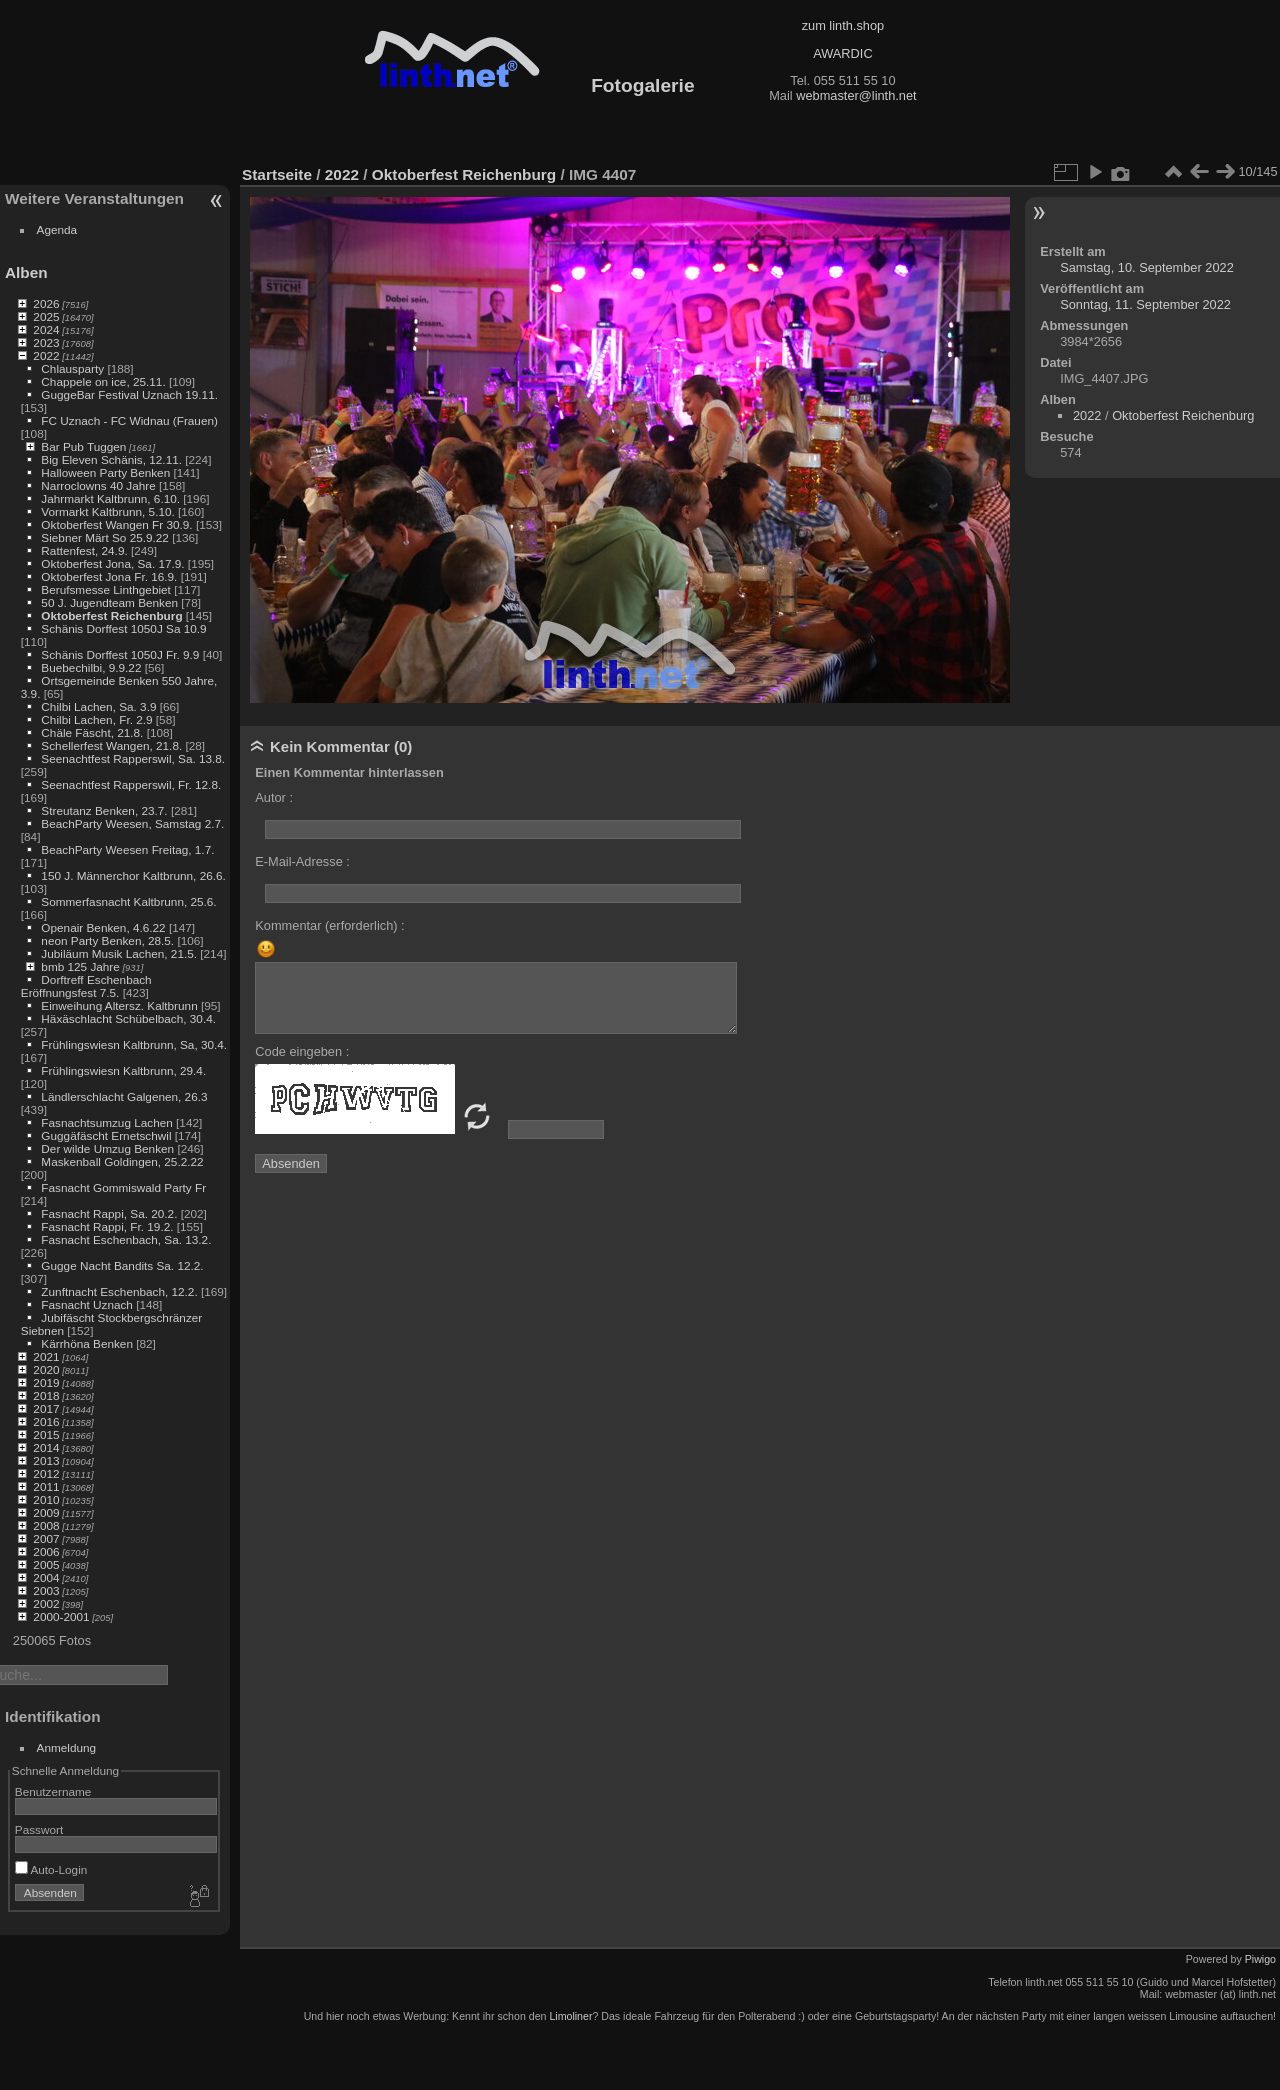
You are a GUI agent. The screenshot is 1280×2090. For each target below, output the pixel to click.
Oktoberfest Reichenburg (111, 615)
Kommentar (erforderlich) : (329, 925)
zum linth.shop (843, 25)
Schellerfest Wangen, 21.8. (111, 745)
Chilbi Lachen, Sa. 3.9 (98, 706)
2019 (46, 1382)
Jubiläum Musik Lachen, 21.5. (119, 953)
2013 (46, 1460)
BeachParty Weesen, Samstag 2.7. (132, 823)
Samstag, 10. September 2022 (1147, 267)
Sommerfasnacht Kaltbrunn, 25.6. (128, 901)
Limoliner (570, 2016)
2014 (46, 1447)
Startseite (277, 174)
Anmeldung (67, 1747)
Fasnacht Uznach (87, 1304)
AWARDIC (842, 53)
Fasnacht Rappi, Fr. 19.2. (107, 1226)
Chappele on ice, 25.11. (103, 381)
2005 (46, 1564)
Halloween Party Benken (105, 472)
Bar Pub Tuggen (83, 446)
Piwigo (1260, 1959)
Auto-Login (51, 1869)
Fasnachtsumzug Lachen (106, 1122)
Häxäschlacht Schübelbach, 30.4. (128, 1018)
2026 (46, 303)
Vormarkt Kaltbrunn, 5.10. (107, 511)
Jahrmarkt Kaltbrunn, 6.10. (110, 498)
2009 (46, 1512)
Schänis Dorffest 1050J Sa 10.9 (123, 628)
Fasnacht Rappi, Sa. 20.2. (109, 1213)
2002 (46, 1603)
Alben (26, 272)
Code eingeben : (302, 1051)
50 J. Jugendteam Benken (109, 602)
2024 (46, 329)
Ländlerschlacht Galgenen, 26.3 (124, 1096)
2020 (46, 1369)
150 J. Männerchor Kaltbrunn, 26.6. (133, 875)
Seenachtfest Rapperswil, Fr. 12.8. (131, 784)
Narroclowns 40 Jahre (98, 485)
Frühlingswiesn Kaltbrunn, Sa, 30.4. (134, 1044)
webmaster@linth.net (856, 95)
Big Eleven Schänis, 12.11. (111, 459)
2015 (46, 1434)
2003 (46, 1590)
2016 (46, 1421)
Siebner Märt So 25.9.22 (105, 537)
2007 (46, 1538)
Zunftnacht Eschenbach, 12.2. (119, 1291)
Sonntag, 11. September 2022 (1145, 304)
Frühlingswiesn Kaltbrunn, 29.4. (123, 1070)
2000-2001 (61, 1616)
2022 (46, 355)
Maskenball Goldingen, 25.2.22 (122, 1161)
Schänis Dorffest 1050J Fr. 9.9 (120, 654)
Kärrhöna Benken (87, 1343)
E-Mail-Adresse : (302, 861)
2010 (46, 1499)
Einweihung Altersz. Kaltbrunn (119, 1005)
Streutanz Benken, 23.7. (104, 810)
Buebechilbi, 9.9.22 (91, 667)
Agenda (57, 229)
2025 (46, 316)
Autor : (274, 797)
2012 (46, 1473)
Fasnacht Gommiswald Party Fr (123, 1187)
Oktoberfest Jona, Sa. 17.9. (112, 563)
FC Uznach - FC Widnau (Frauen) (129, 420)
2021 (46, 1356)
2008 (46, 1525)
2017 (46, 1408)
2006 (46, 1551)
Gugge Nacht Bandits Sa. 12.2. (122, 1265)
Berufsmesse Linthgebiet (106, 589)
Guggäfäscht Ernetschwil (106, 1135)
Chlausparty (72, 368)
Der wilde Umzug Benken (107, 1148)
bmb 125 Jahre (80, 966)
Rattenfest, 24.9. (84, 550)
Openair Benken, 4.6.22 (103, 927)
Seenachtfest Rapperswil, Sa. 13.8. (133, 758)
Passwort (39, 1829)
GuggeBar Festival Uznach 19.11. (129, 394)
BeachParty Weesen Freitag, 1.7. (127, 849)
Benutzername (53, 1791)
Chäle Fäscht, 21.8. (92, 732)
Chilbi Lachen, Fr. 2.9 (96, 719)
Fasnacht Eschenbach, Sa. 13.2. (126, 1239)
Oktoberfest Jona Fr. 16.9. (109, 576)
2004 (46, 1577)
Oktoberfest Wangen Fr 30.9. (116, 524)
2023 (46, 342)
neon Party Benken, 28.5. (107, 940)
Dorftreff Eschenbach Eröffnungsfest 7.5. (86, 986)
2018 (46, 1395)
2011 (46, 1486)
